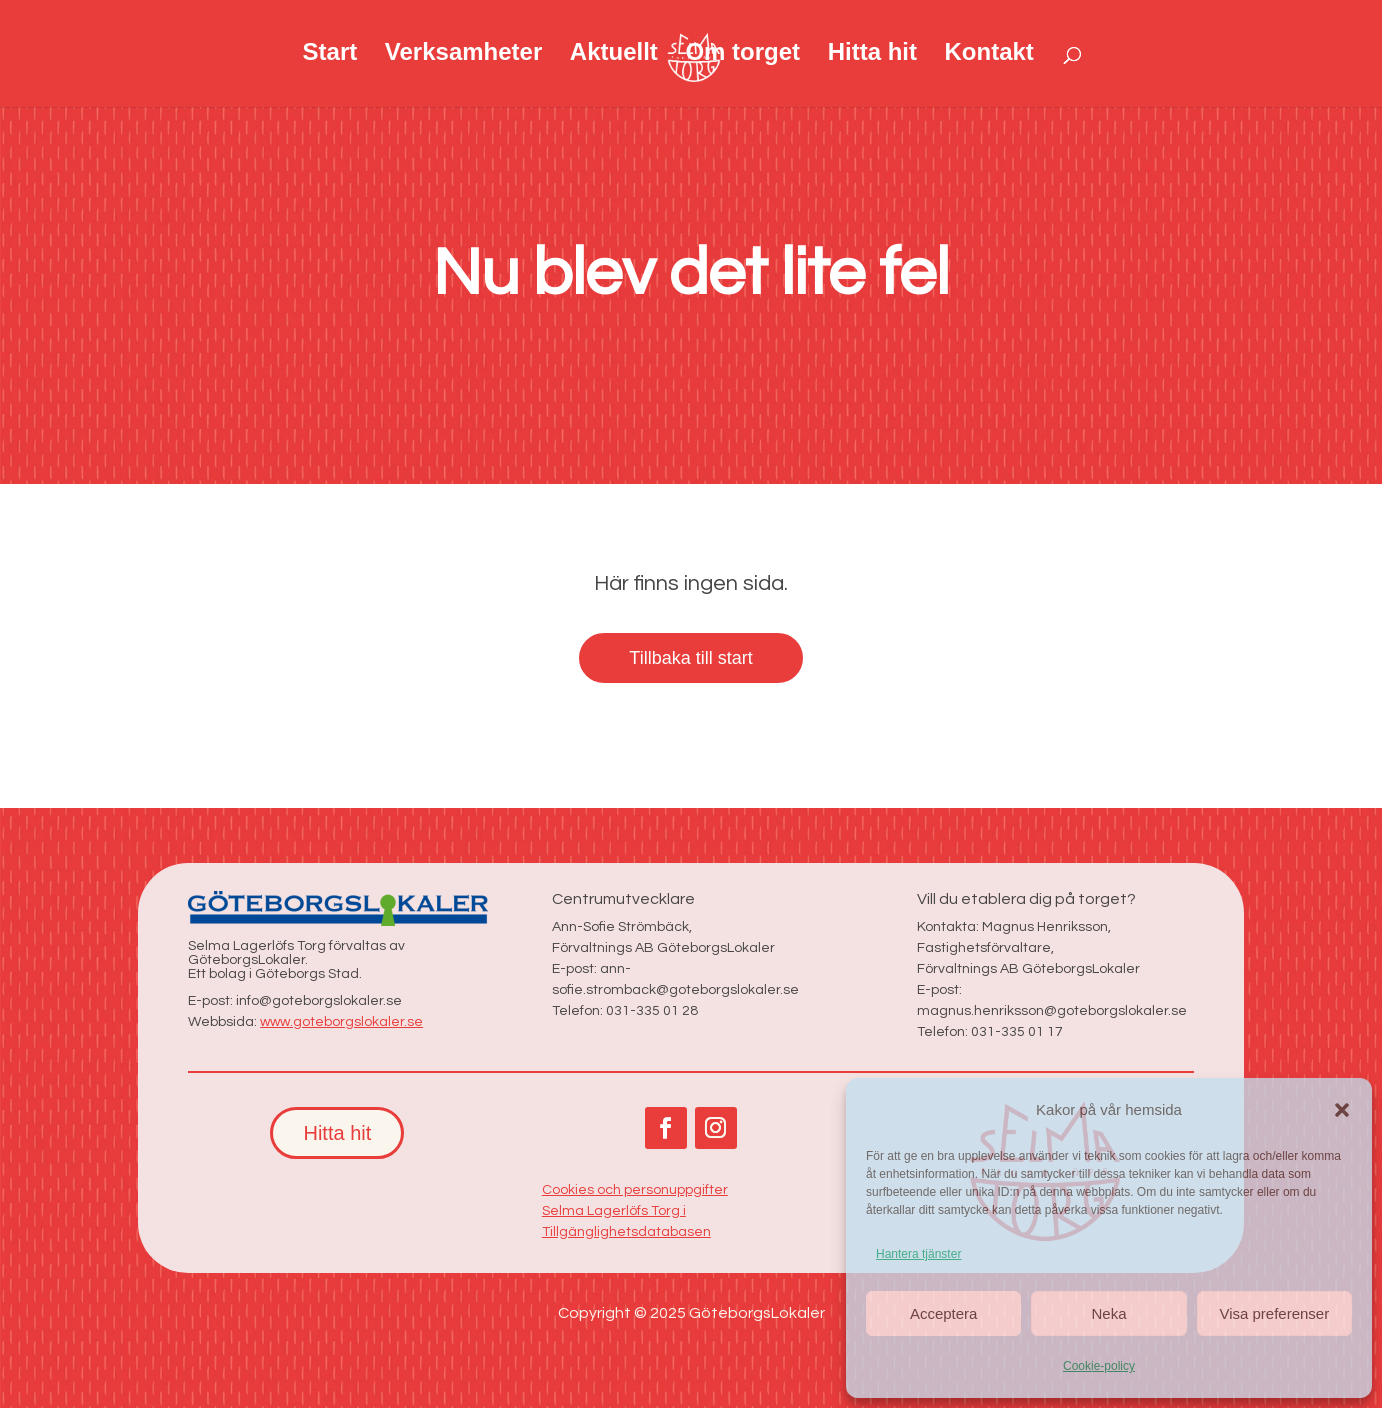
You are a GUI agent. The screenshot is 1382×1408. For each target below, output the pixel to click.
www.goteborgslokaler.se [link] (341, 1022)
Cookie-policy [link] (1099, 1366)
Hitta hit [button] (337, 1133)
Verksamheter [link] (463, 55)
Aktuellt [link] (614, 55)
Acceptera (944, 1313)
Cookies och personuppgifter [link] (635, 1190)
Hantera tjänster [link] (918, 1254)
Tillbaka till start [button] (690, 658)
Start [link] (330, 55)
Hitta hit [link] (872, 55)
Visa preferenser (1274, 1313)
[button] (1342, 1110)
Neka (1108, 1313)
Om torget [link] (742, 55)
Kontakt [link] (989, 55)
